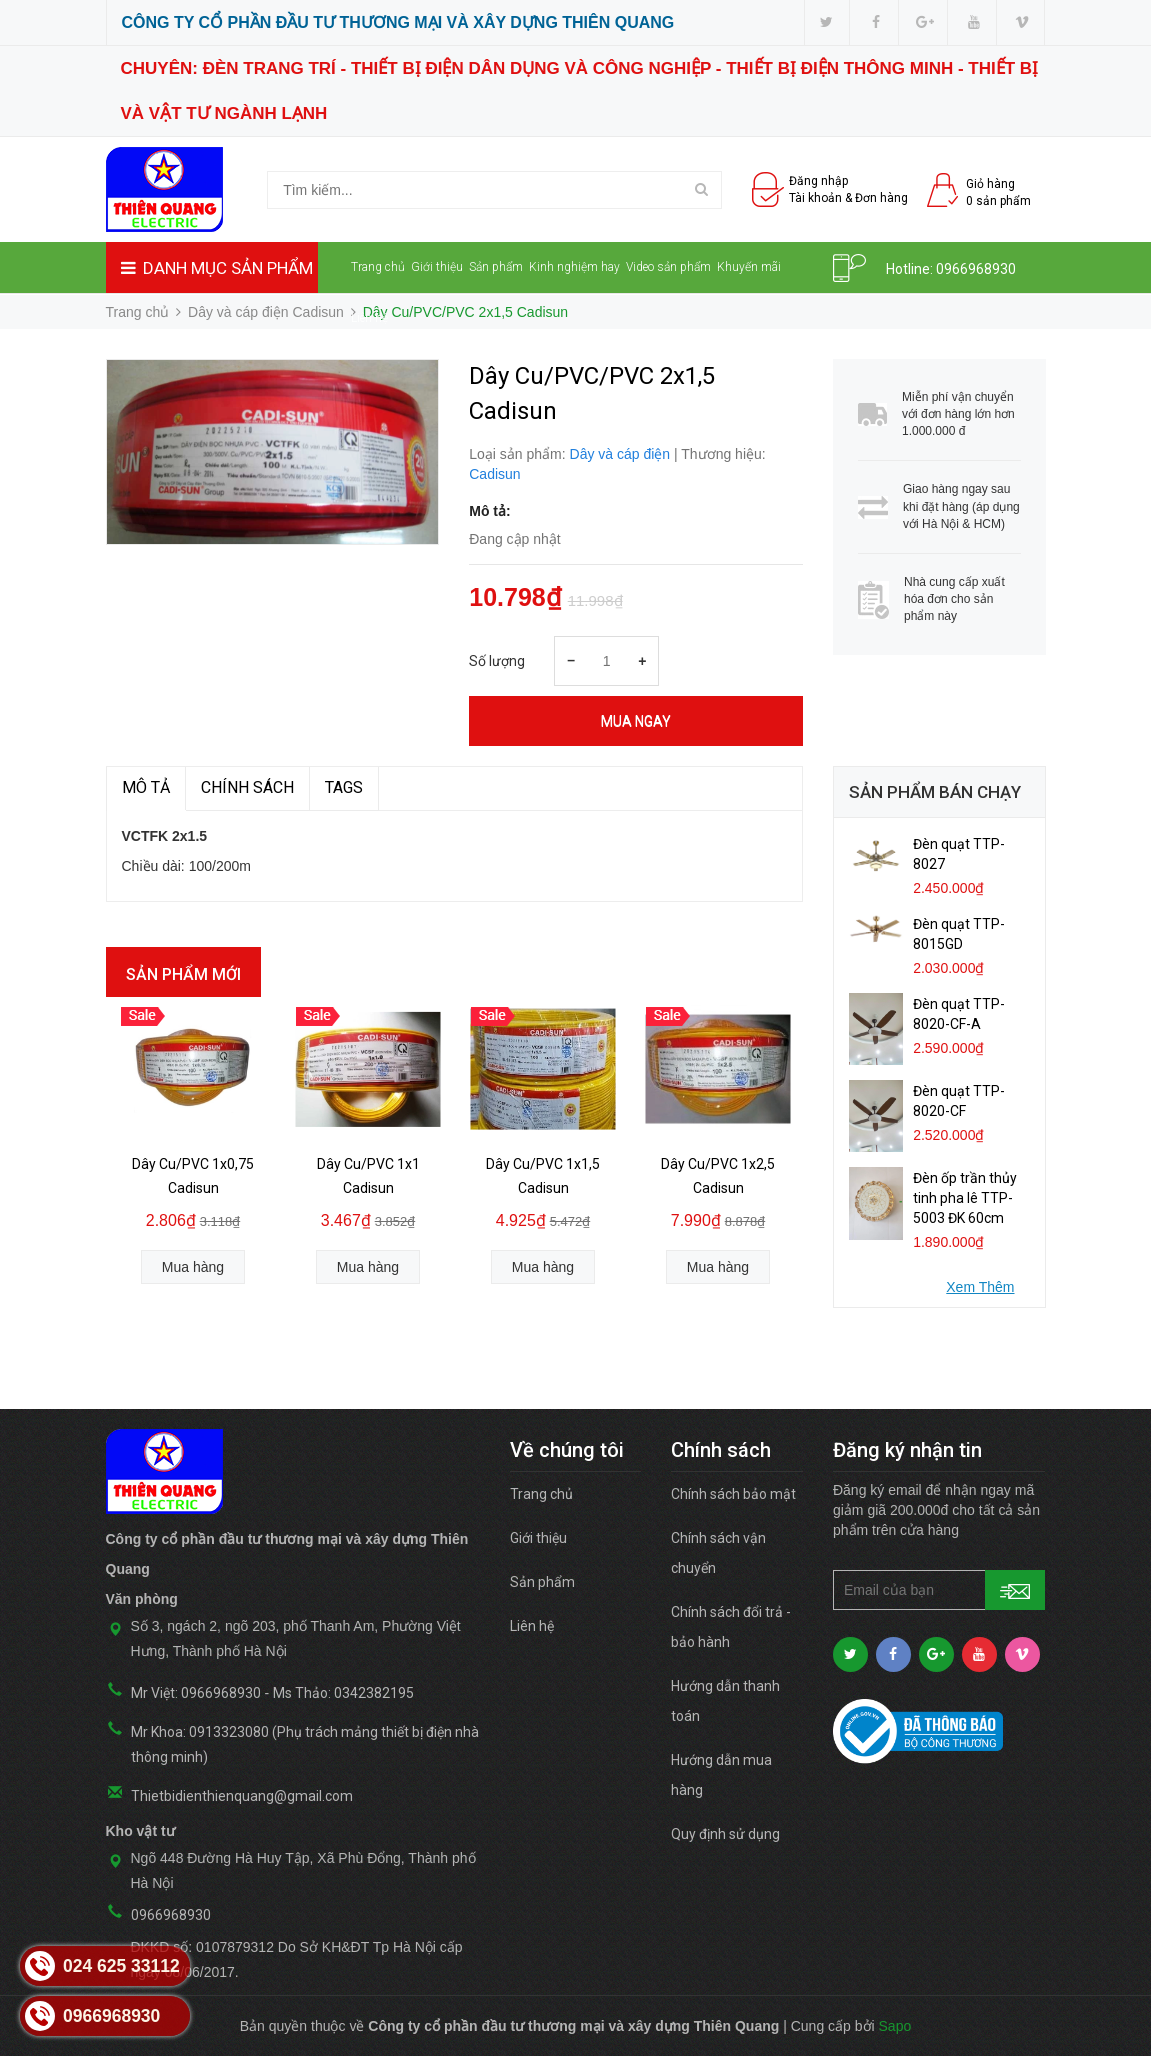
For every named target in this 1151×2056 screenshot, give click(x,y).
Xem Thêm (980, 1287)
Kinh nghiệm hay (574, 267)
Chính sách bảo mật (733, 1494)
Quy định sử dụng (725, 1834)
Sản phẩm (496, 267)
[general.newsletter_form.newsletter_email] (939, 1590)
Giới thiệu (437, 267)
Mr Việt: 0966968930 (196, 1693)
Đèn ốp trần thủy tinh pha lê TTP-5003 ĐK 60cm (965, 1198)
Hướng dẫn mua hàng (721, 1775)
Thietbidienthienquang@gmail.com (242, 1796)
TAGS (344, 787)
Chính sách (247, 787)
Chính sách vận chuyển (718, 1553)
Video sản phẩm (668, 267)
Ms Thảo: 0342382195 (343, 1693)
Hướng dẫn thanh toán (725, 1701)
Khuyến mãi (749, 267)
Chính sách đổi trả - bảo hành (731, 1627)
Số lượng (497, 661)
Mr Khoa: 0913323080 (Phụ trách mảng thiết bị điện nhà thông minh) (305, 1744)
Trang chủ (378, 267)
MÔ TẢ (146, 787)
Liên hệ (369, 318)
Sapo (895, 2026)
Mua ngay (636, 721)
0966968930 (976, 269)
